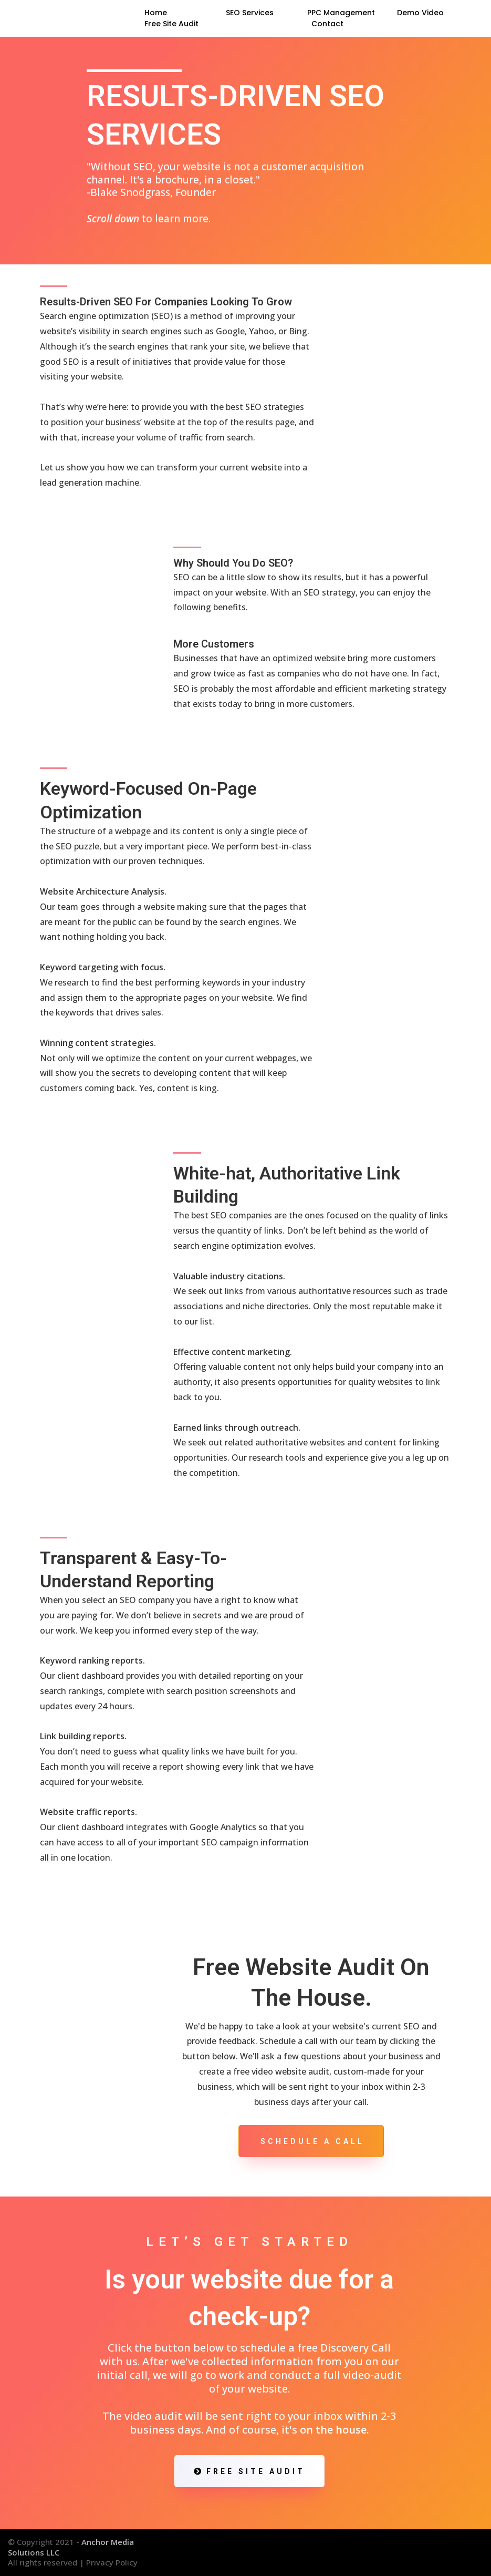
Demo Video (420, 12)
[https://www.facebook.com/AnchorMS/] (436, 2547)
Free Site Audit (171, 23)
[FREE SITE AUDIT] (249, 2471)
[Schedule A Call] (311, 2141)
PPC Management (341, 12)
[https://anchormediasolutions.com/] (59, 18)
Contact (327, 23)
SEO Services (250, 12)
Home (155, 12)
